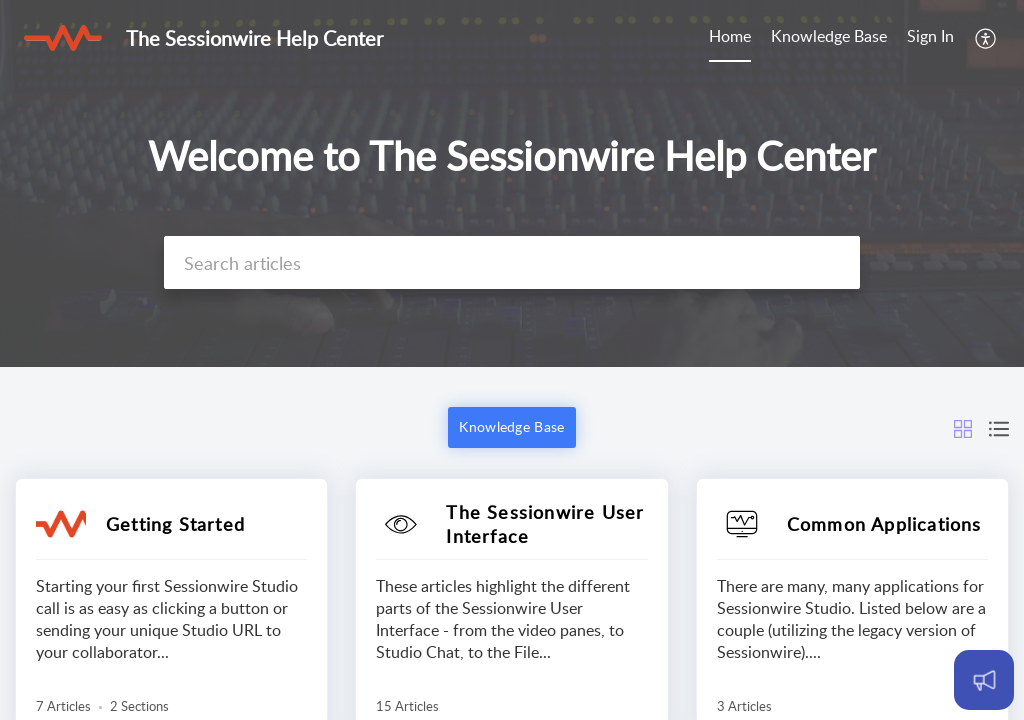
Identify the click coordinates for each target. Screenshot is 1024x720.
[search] (512, 262)
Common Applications (884, 524)
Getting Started (175, 524)
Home (730, 36)
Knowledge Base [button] (511, 426)
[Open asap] (984, 680)
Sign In (930, 36)
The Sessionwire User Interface (545, 524)
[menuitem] (730, 38)
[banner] (512, 183)
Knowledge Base (829, 36)
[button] (986, 38)
